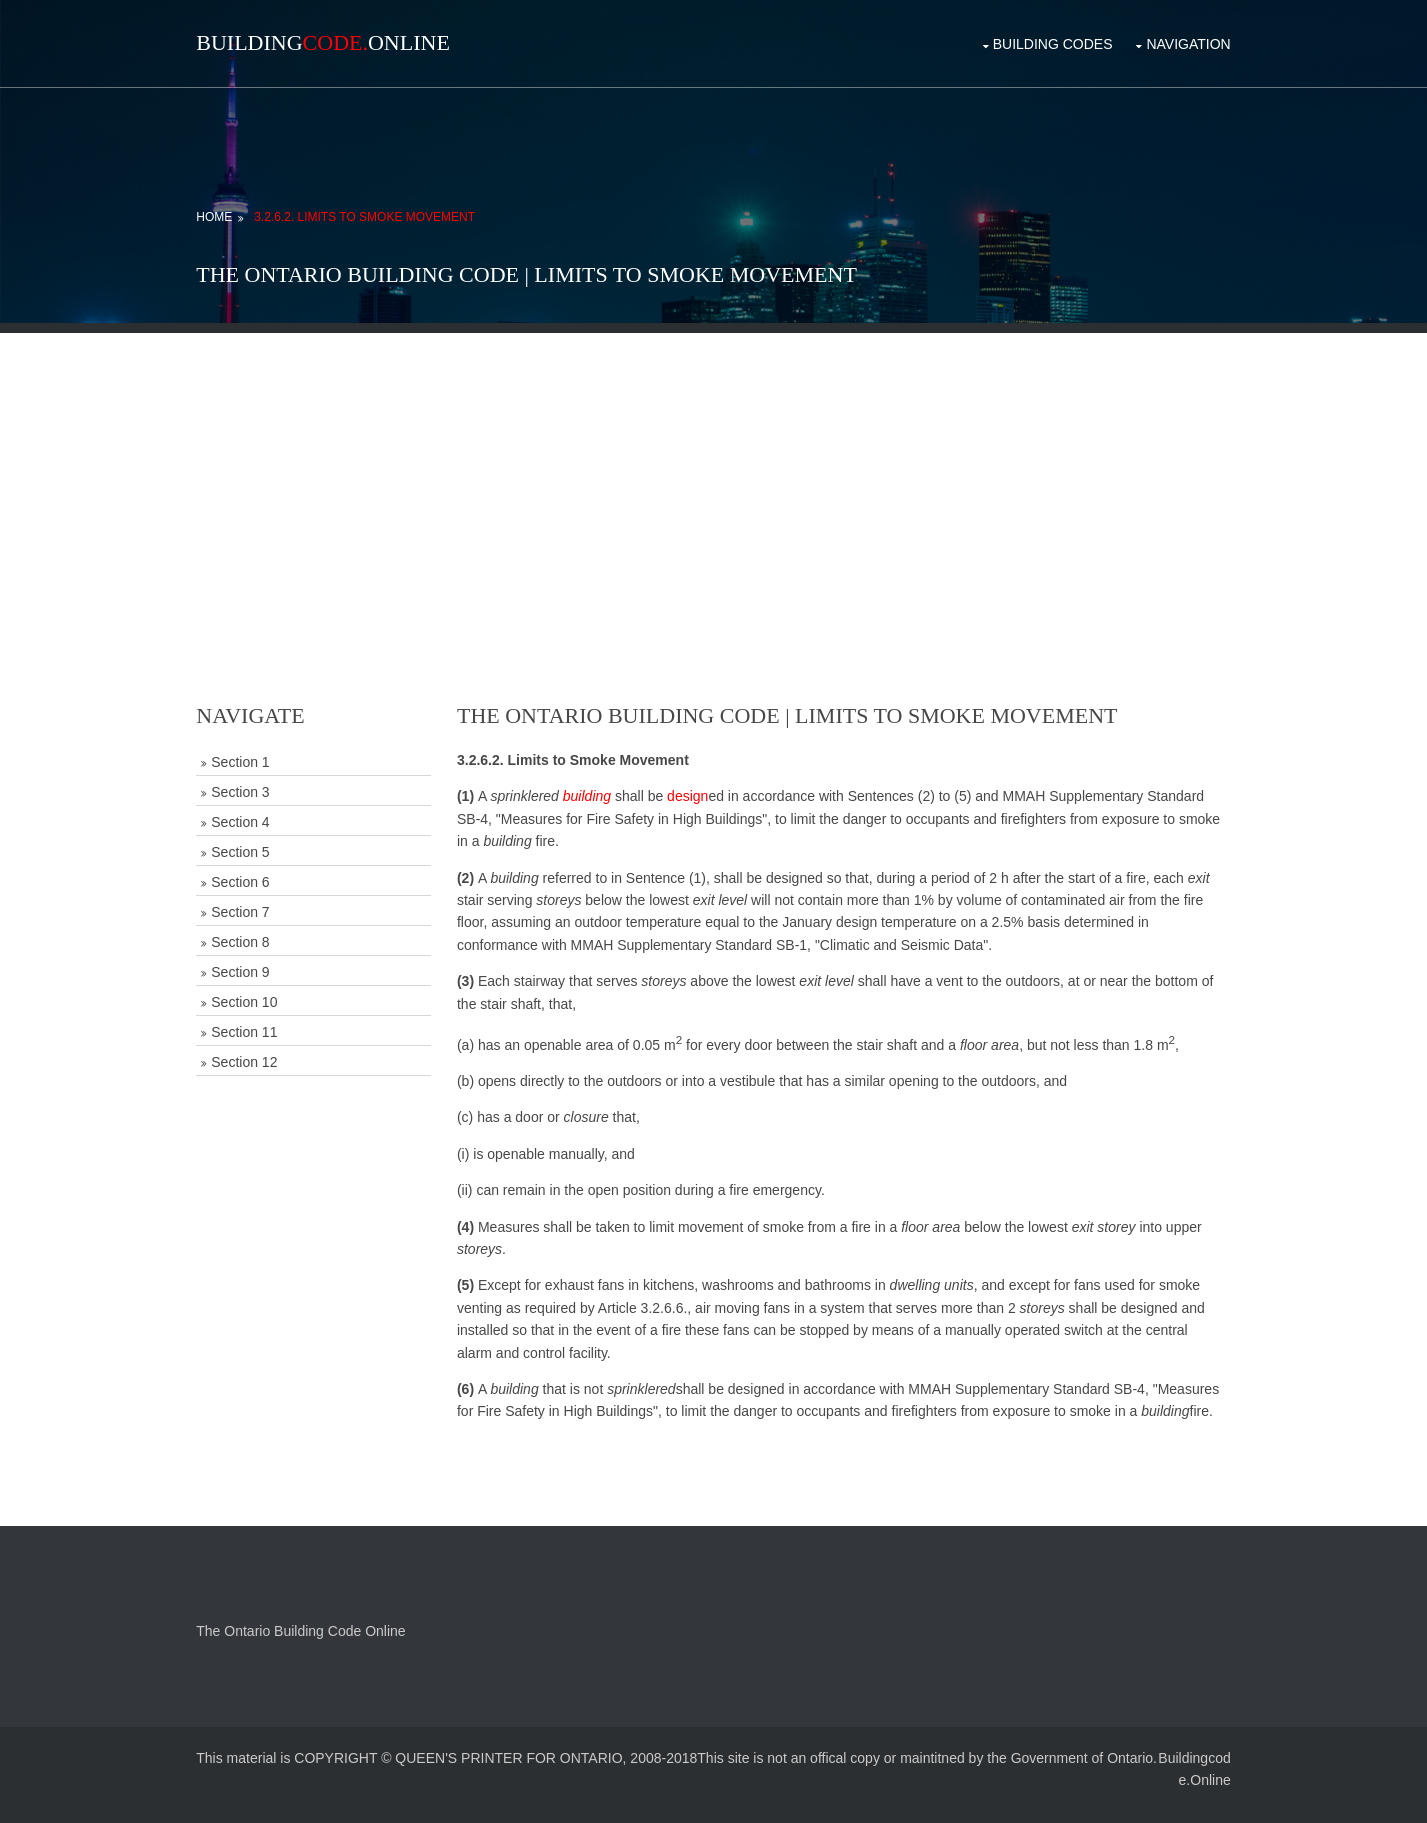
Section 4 (269, 811)
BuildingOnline (352, 42)
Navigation (1160, 38)
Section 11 (273, 1021)
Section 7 (269, 901)
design (707, 785)
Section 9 (269, 961)
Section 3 (269, 781)
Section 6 (269, 871)
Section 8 (269, 931)
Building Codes (1025, 38)
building (606, 785)
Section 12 (273, 1051)
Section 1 (269, 751)
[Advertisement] (714, 462)
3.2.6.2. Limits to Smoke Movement (392, 206)
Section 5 (269, 841)
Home (243, 206)
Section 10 (273, 991)
